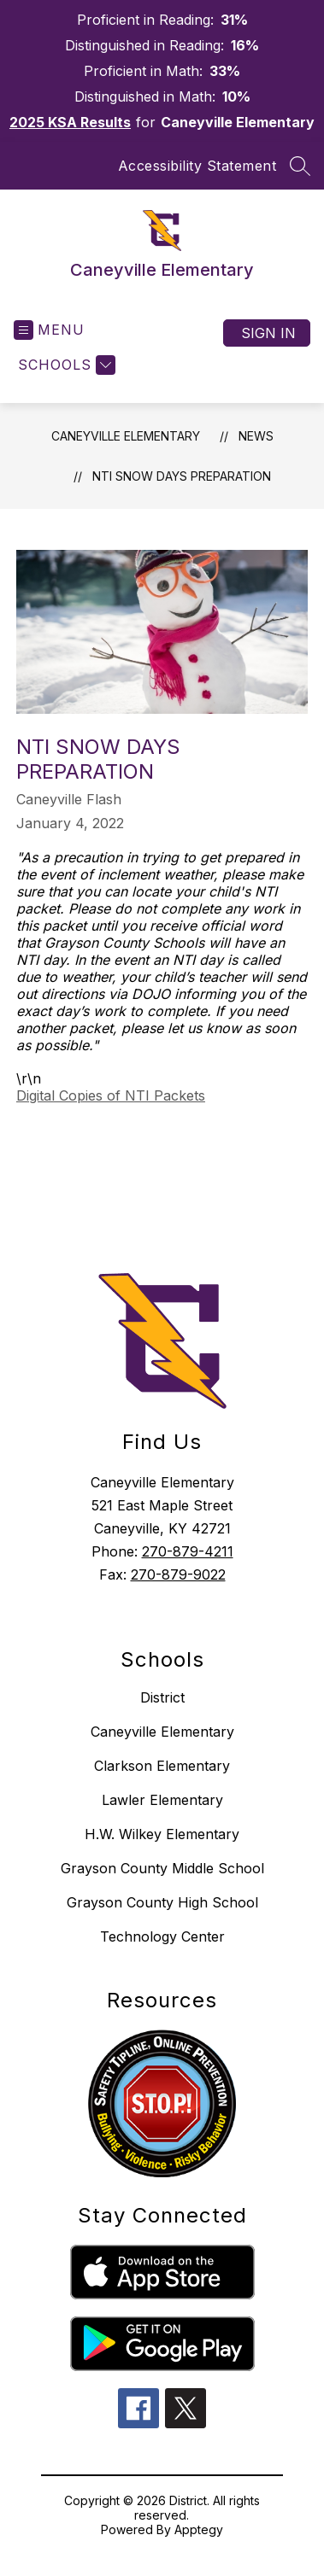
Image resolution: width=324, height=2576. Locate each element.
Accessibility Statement (197, 165)
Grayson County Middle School (162, 1868)
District (162, 1697)
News (256, 436)
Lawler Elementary (162, 1799)
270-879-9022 (178, 1574)
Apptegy (198, 2529)
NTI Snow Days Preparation (181, 476)
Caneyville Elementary (125, 436)
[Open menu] (49, 330)
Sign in (268, 333)
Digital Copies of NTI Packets (110, 1095)
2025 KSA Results (70, 122)
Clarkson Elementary (162, 1765)
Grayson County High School (162, 1902)
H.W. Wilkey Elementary (162, 1834)
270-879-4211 (187, 1551)
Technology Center (162, 1936)
